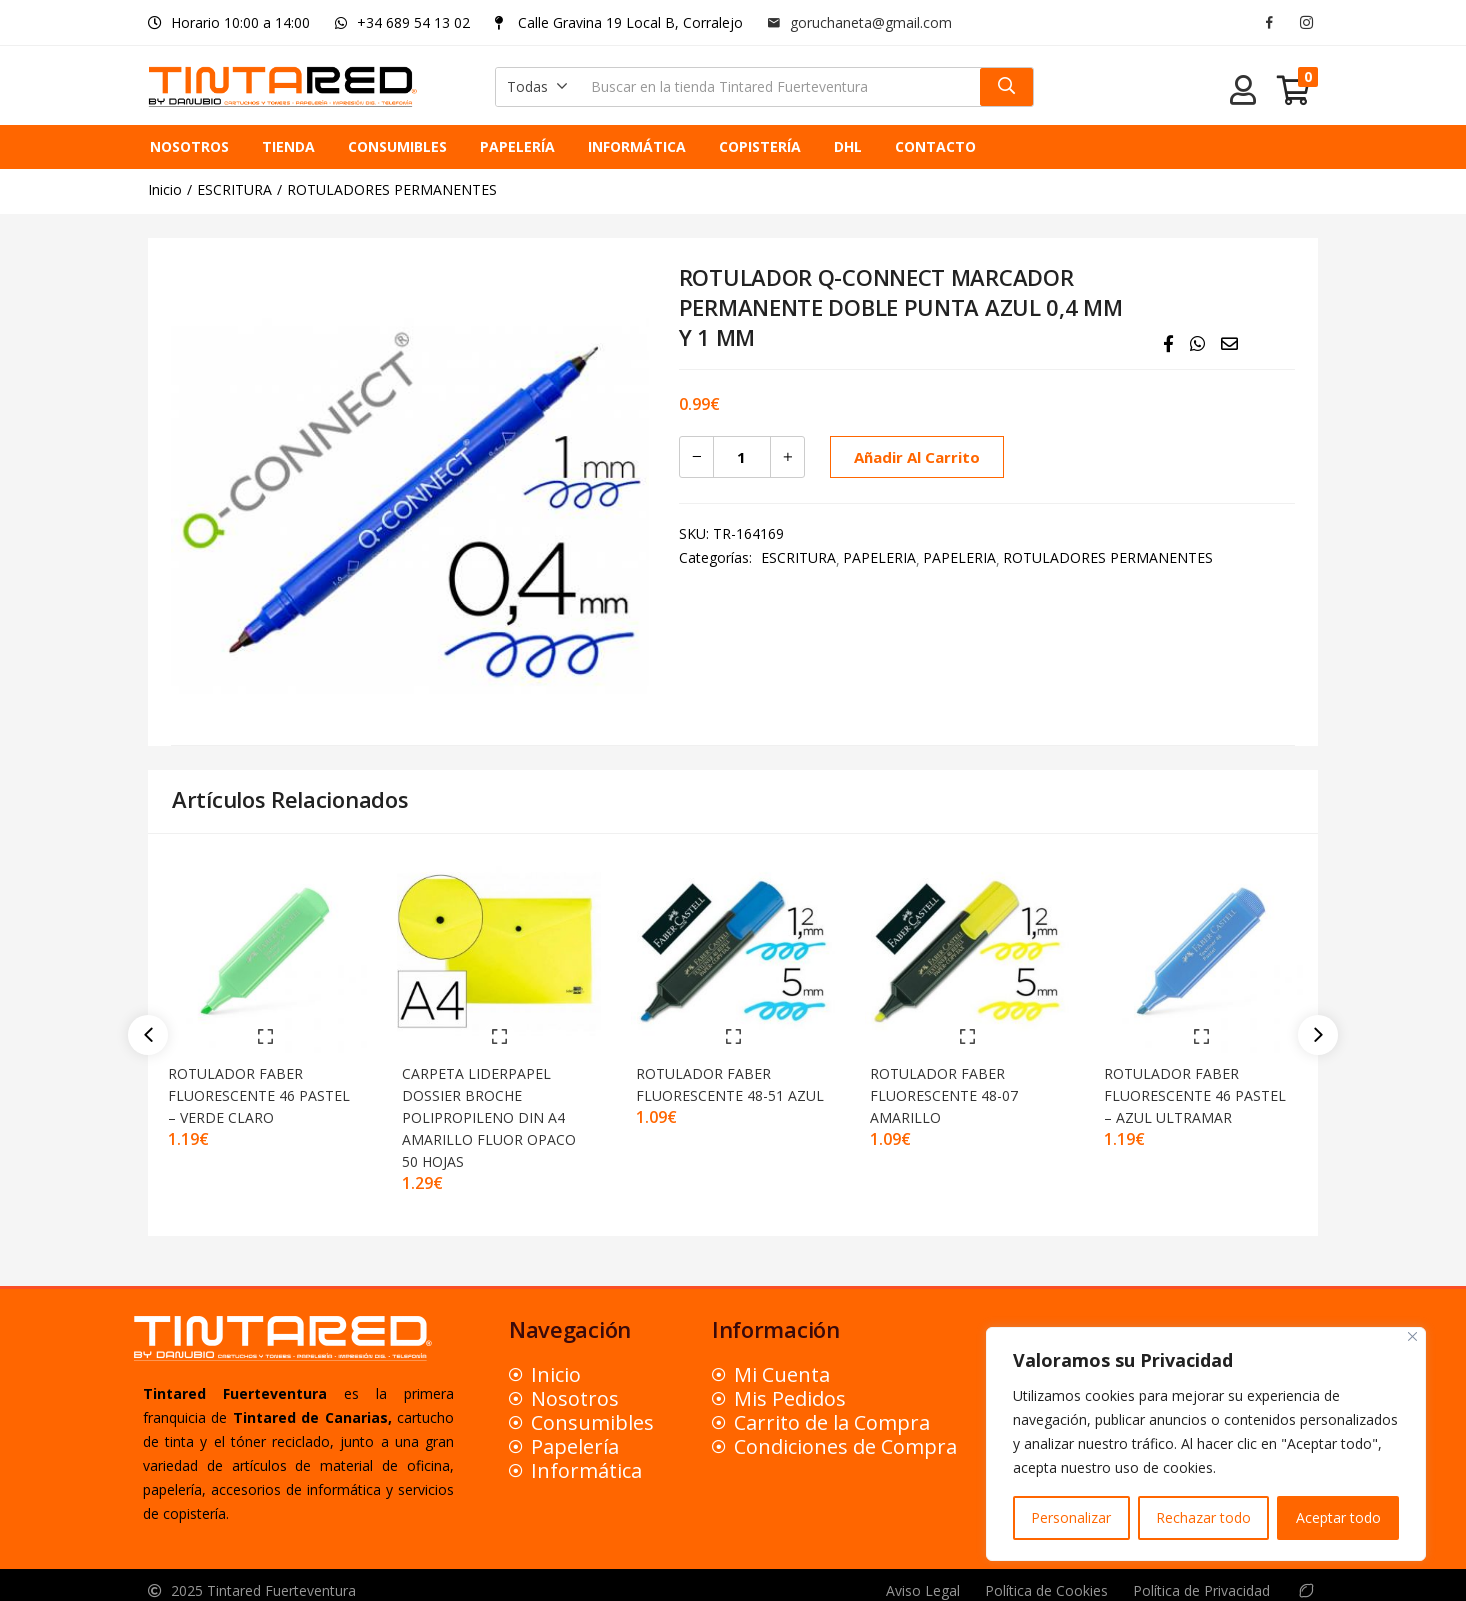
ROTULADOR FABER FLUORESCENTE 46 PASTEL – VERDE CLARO (257, 1082)
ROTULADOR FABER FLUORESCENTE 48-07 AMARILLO (953, 1082)
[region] (1206, 1444)
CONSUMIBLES (397, 146)
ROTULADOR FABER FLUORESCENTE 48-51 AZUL (719, 1082)
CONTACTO (935, 146)
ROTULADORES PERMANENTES (392, 189)
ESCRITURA (234, 189)
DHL (848, 146)
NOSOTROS (189, 146)
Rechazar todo (1203, 1517)
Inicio (165, 189)
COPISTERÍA (760, 146)
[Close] (1412, 1336)
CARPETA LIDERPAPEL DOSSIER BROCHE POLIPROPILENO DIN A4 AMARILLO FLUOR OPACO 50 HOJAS (498, 1104)
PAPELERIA (879, 557)
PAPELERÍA (517, 146)
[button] (537, 87)
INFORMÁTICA (637, 146)
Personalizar (1071, 1517)
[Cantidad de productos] (742, 457)
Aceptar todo (1338, 1517)
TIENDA (288, 146)
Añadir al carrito (913, 456)
